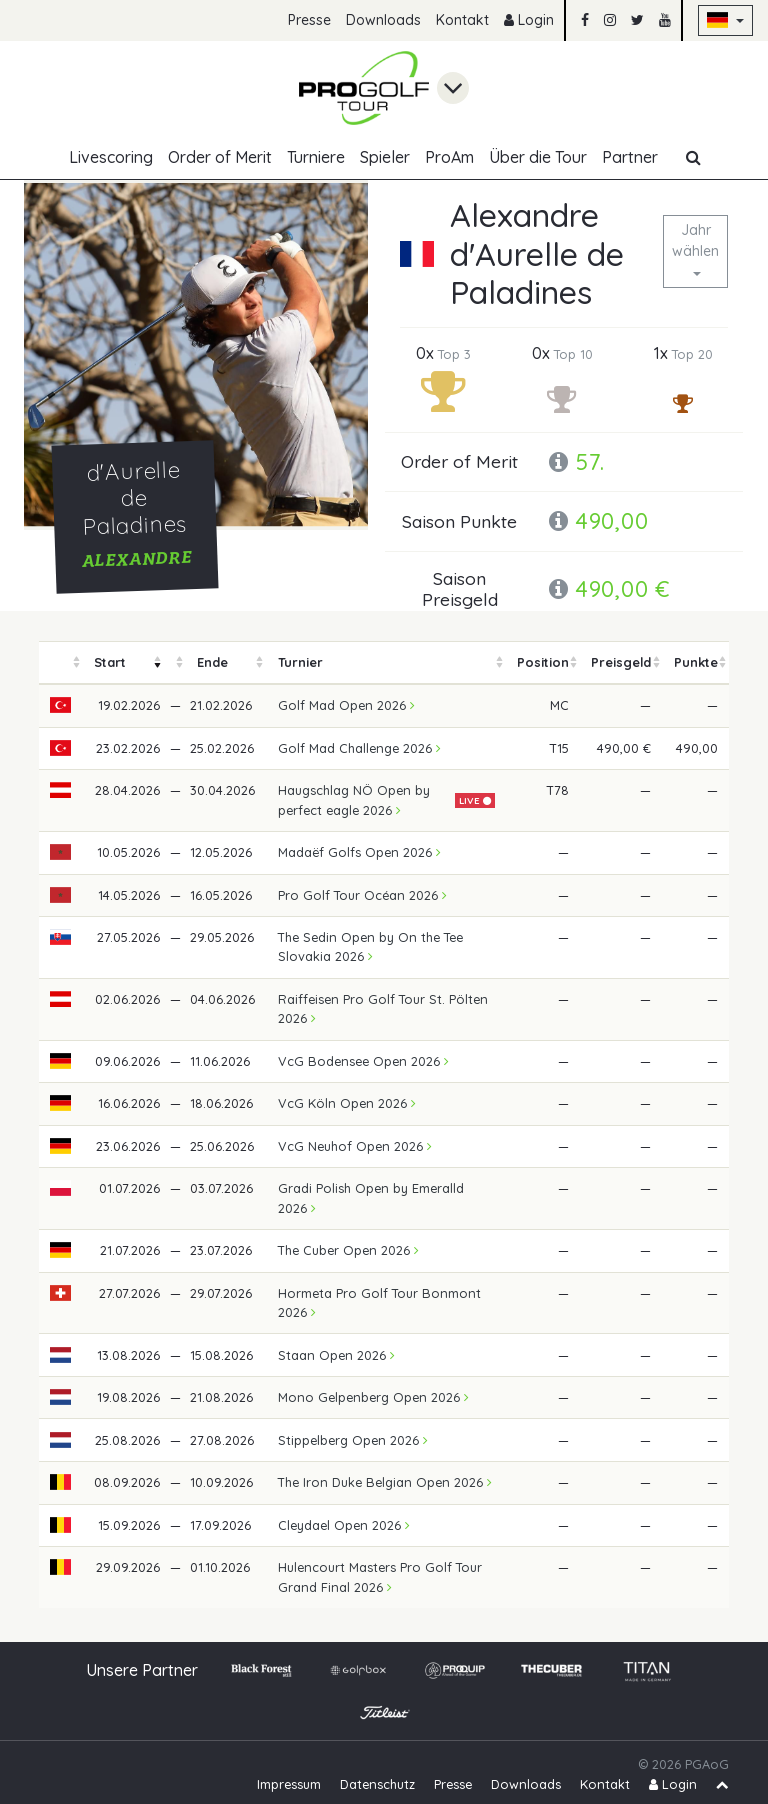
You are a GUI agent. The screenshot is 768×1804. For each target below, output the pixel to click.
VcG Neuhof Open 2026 (355, 1146)
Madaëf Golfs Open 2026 (359, 852)
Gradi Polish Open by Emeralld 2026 (371, 1197)
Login (529, 20)
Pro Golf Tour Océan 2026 (362, 895)
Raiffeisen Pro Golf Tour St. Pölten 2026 (383, 1008)
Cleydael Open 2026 (344, 1525)
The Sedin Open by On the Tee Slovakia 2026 (370, 946)
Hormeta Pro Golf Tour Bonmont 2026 (379, 1302)
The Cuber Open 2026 (348, 1250)
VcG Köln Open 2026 (347, 1103)
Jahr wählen (695, 240)
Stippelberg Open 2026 (353, 1440)
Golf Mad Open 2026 (346, 705)
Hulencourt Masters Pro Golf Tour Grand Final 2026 (380, 1576)
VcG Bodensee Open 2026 (363, 1061)
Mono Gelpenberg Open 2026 (373, 1397)
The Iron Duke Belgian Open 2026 (385, 1482)
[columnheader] (61, 662)
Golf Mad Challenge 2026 (359, 748)
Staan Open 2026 (336, 1355)
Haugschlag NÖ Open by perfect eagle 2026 (354, 799)
